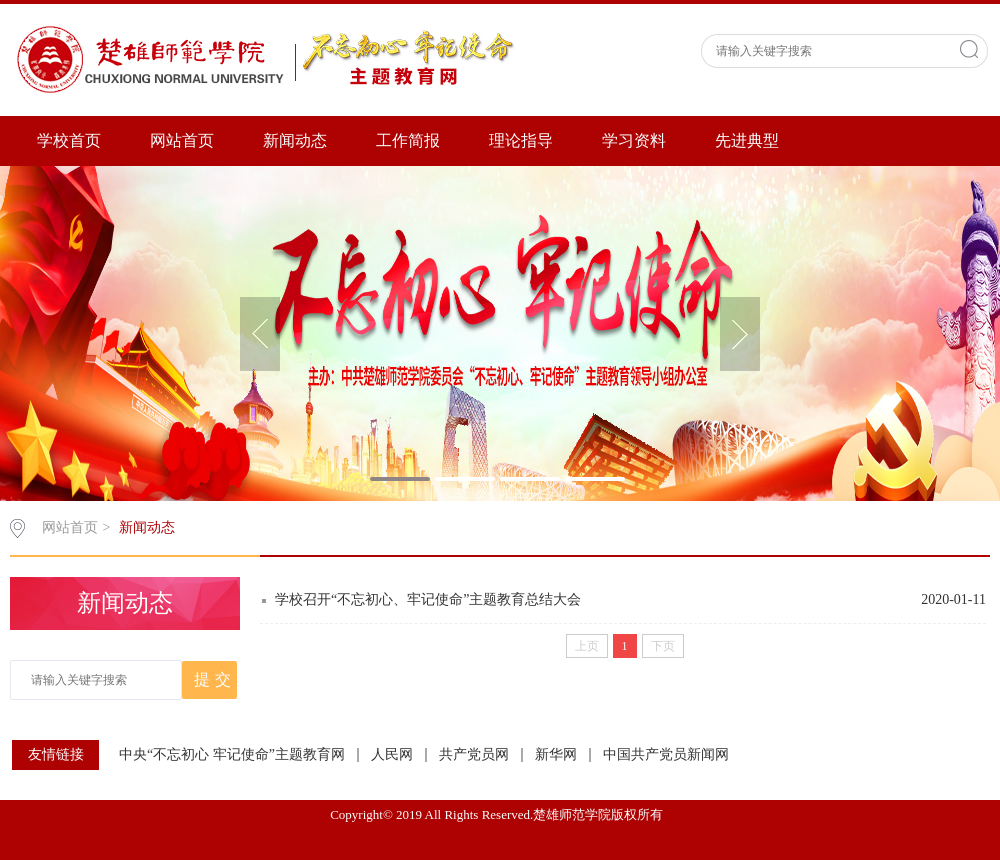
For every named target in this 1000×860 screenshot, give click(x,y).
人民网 (392, 755)
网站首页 (182, 140)
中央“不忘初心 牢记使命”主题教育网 (232, 755)
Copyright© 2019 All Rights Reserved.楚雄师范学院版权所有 (500, 814)
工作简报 (408, 140)
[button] (260, 334)
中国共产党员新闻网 (666, 755)
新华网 (556, 755)
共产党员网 (474, 755)
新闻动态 (295, 140)
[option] (500, 333)
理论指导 (521, 140)
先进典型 (747, 140)
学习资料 (634, 140)
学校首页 (69, 140)
